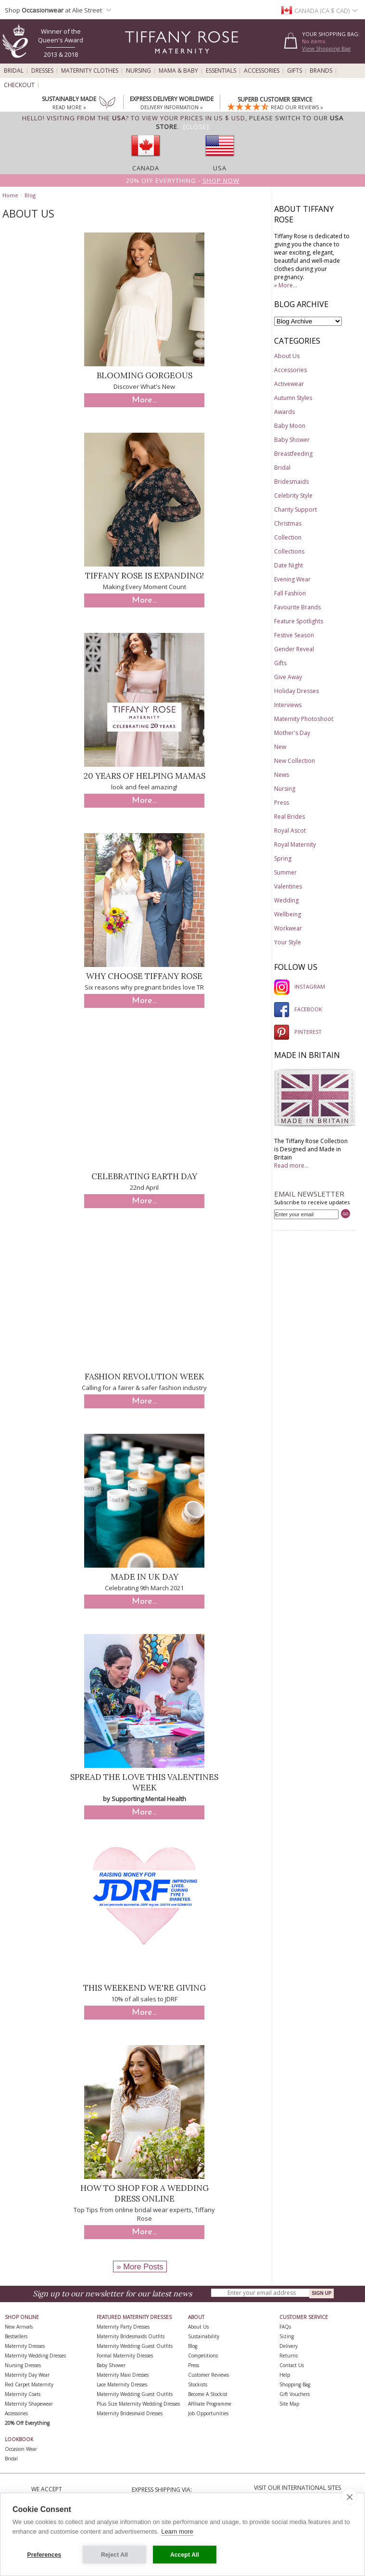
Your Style (287, 942)
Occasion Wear (21, 2449)
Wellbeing (287, 914)
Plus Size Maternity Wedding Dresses (138, 2403)
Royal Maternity (295, 844)
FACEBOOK (298, 1009)
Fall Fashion (290, 593)
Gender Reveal (294, 649)
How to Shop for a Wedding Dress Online (144, 2193)
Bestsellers (16, 2336)
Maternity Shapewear (29, 2403)
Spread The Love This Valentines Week (144, 1782)
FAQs (285, 2326)
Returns (288, 2355)
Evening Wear (292, 579)
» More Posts (139, 2266)
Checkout (19, 85)
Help (284, 2374)
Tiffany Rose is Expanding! (144, 575)
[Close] (196, 126)
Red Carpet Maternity (29, 2384)
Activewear (289, 384)
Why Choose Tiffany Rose (144, 976)
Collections (289, 551)
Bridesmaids (291, 481)
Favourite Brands (297, 607)
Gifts (294, 71)
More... (144, 400)
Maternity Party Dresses (123, 2326)
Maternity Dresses (25, 2346)
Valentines (288, 886)
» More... (285, 285)
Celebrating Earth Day (144, 1176)
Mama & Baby (178, 71)
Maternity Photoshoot (303, 719)
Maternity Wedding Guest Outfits (135, 2346)
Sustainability (203, 2336)
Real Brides (289, 816)
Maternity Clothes (89, 71)
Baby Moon (289, 426)
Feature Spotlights (298, 621)
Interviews (288, 705)
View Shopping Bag (326, 48)
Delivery (288, 2346)
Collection (288, 537)
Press (281, 803)
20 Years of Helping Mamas (144, 776)
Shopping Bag (294, 2384)
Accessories (261, 71)
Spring (282, 858)
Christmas (288, 523)
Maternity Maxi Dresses (123, 2374)
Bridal (14, 71)
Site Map (289, 2403)
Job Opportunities (208, 2413)
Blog (30, 195)
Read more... (291, 1165)
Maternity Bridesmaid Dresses (130, 2413)
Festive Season (294, 635)
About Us (287, 356)
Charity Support (295, 509)
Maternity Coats (22, 2394)
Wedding (286, 900)
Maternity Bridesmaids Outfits (130, 2336)
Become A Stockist (207, 2394)
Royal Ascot (290, 830)
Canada (145, 168)
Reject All (114, 2554)
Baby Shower (292, 440)
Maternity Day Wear (27, 2374)
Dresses (42, 71)
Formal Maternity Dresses (125, 2355)
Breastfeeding (293, 454)
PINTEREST (298, 1031)
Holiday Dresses (296, 691)
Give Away (288, 677)
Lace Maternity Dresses (122, 2384)
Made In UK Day (144, 1576)
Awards (284, 412)
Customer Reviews (208, 2374)
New (280, 747)
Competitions (203, 2355)
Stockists (197, 2384)
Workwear (288, 928)
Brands (321, 71)
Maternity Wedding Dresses (35, 2355)
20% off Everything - (182, 180)
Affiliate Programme (209, 2403)
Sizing (286, 2336)
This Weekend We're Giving (144, 1988)
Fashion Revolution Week (144, 1376)
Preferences (44, 2554)
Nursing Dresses (23, 2365)
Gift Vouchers (294, 2394)
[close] (349, 2496)
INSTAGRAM (299, 986)
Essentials (221, 71)
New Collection (294, 761)
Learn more (177, 2531)
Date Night (288, 565)
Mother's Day (292, 733)
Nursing (138, 71)
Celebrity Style (293, 495)
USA (220, 168)
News (281, 775)
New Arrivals (19, 2326)
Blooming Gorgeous (144, 375)
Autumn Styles (293, 398)
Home (10, 195)
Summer (285, 872)
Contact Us (291, 2365)
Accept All (184, 2554)
